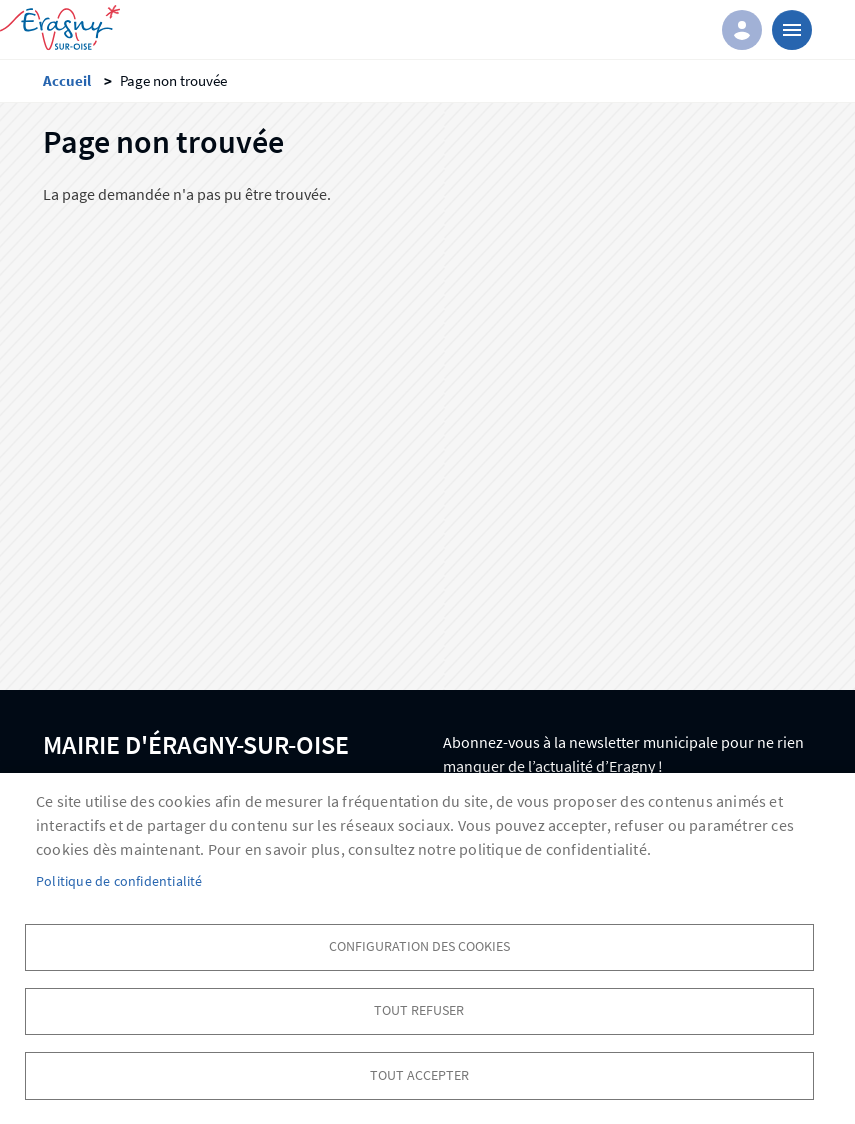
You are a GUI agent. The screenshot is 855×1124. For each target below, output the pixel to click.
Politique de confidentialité (119, 879)
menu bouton (792, 30)
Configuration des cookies (419, 944)
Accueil (67, 80)
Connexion (742, 30)
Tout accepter (419, 1074)
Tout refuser (419, 1009)
